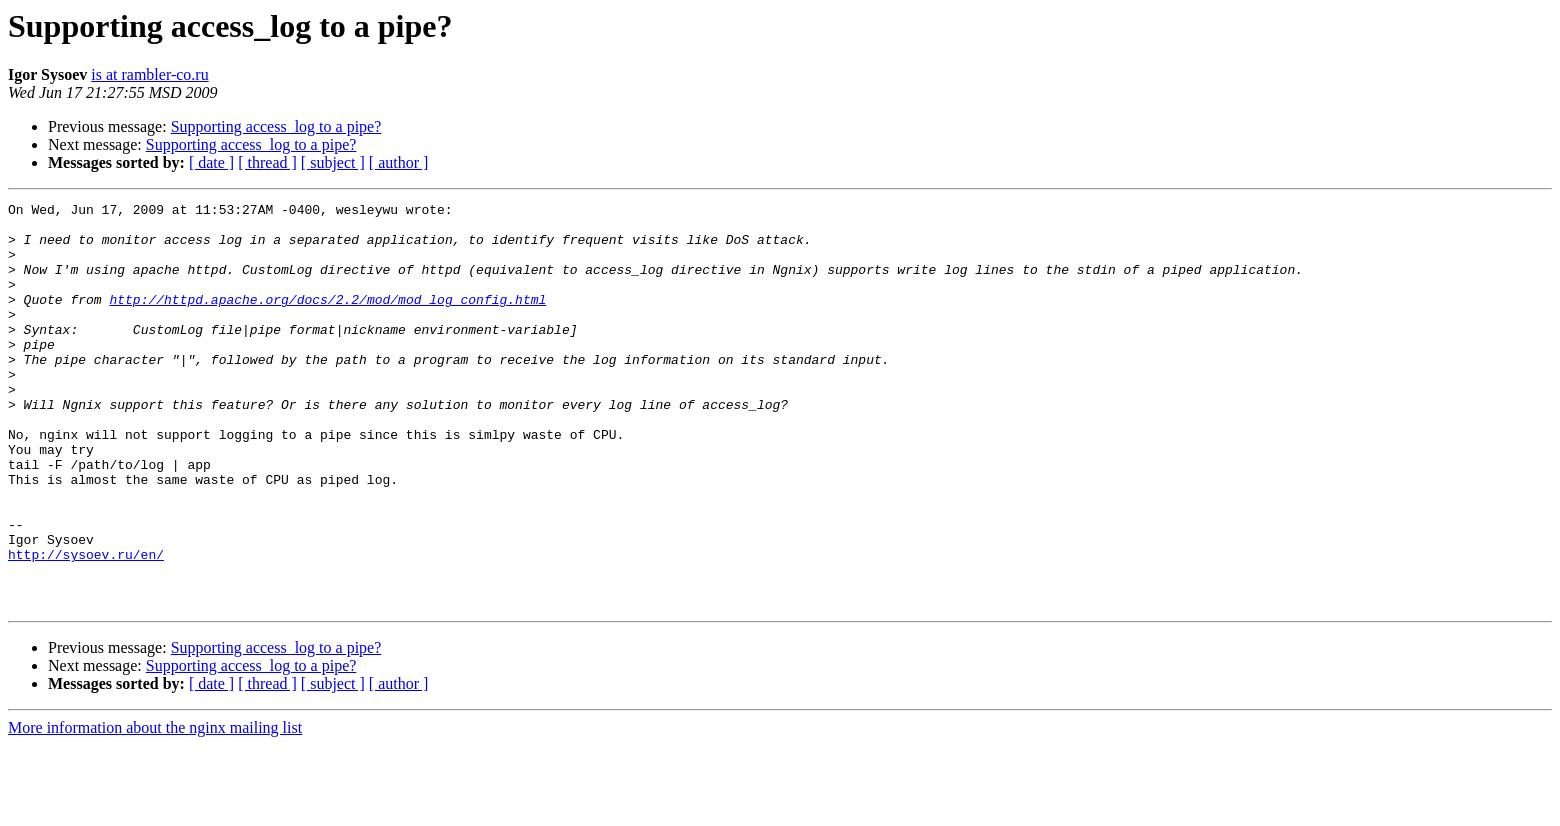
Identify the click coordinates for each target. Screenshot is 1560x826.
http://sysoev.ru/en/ (86, 626)
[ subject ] (333, 162)
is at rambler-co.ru (149, 74)
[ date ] (211, 162)
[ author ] (399, 162)
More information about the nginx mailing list (155, 808)
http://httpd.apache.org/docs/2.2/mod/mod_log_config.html (327, 320)
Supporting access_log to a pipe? (276, 126)
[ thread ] (267, 162)
